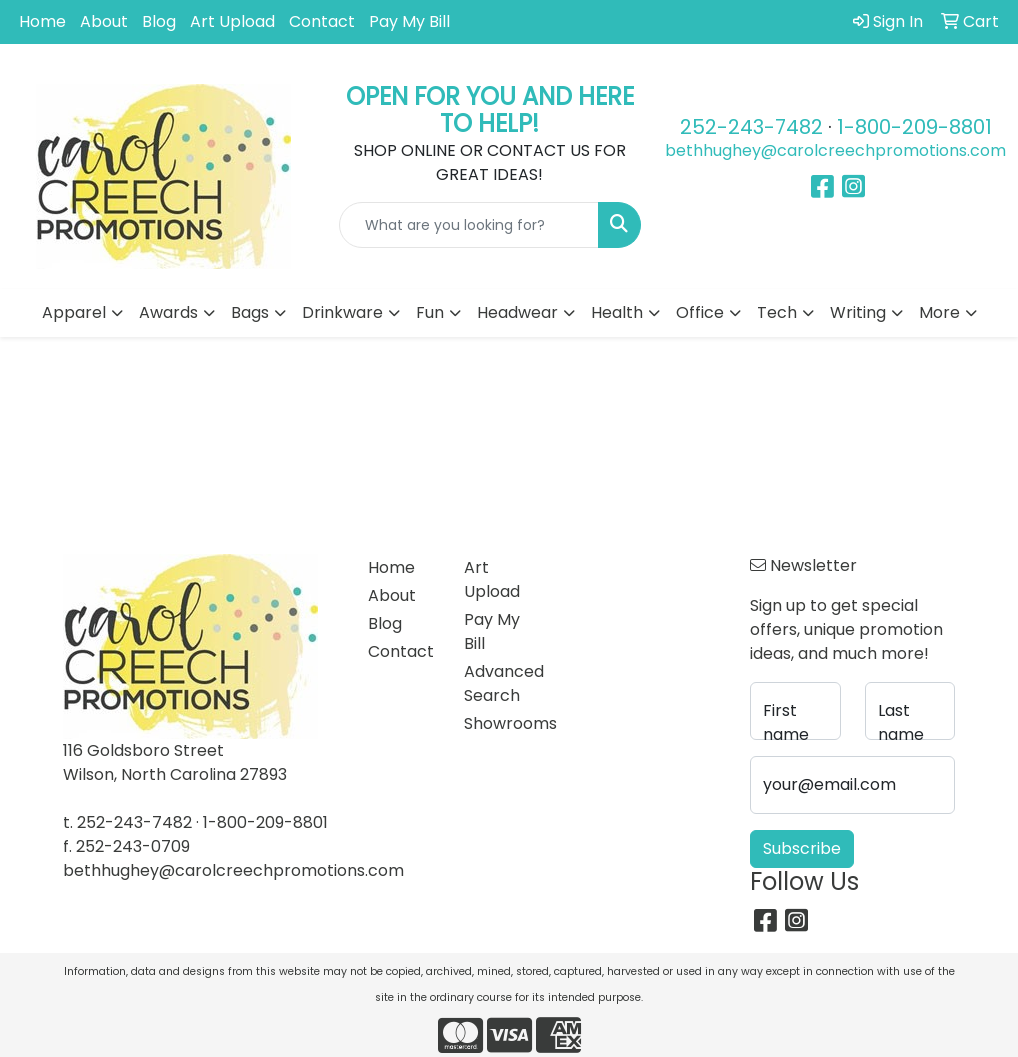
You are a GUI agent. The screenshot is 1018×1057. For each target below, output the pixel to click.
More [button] (939, 312)
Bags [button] (250, 312)
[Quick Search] (469, 225)
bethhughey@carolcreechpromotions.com (835, 150)
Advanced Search (499, 683)
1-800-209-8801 (914, 127)
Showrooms (499, 723)
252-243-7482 (751, 127)
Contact (322, 21)
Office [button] (700, 312)
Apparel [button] (74, 312)
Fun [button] (430, 312)
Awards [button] (168, 312)
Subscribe (802, 848)
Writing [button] (858, 312)
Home (42, 21)
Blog (159, 21)
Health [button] (617, 312)
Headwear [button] (517, 312)
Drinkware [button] (342, 312)
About (104, 21)
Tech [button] (777, 312)
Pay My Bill (409, 21)
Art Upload (232, 21)
